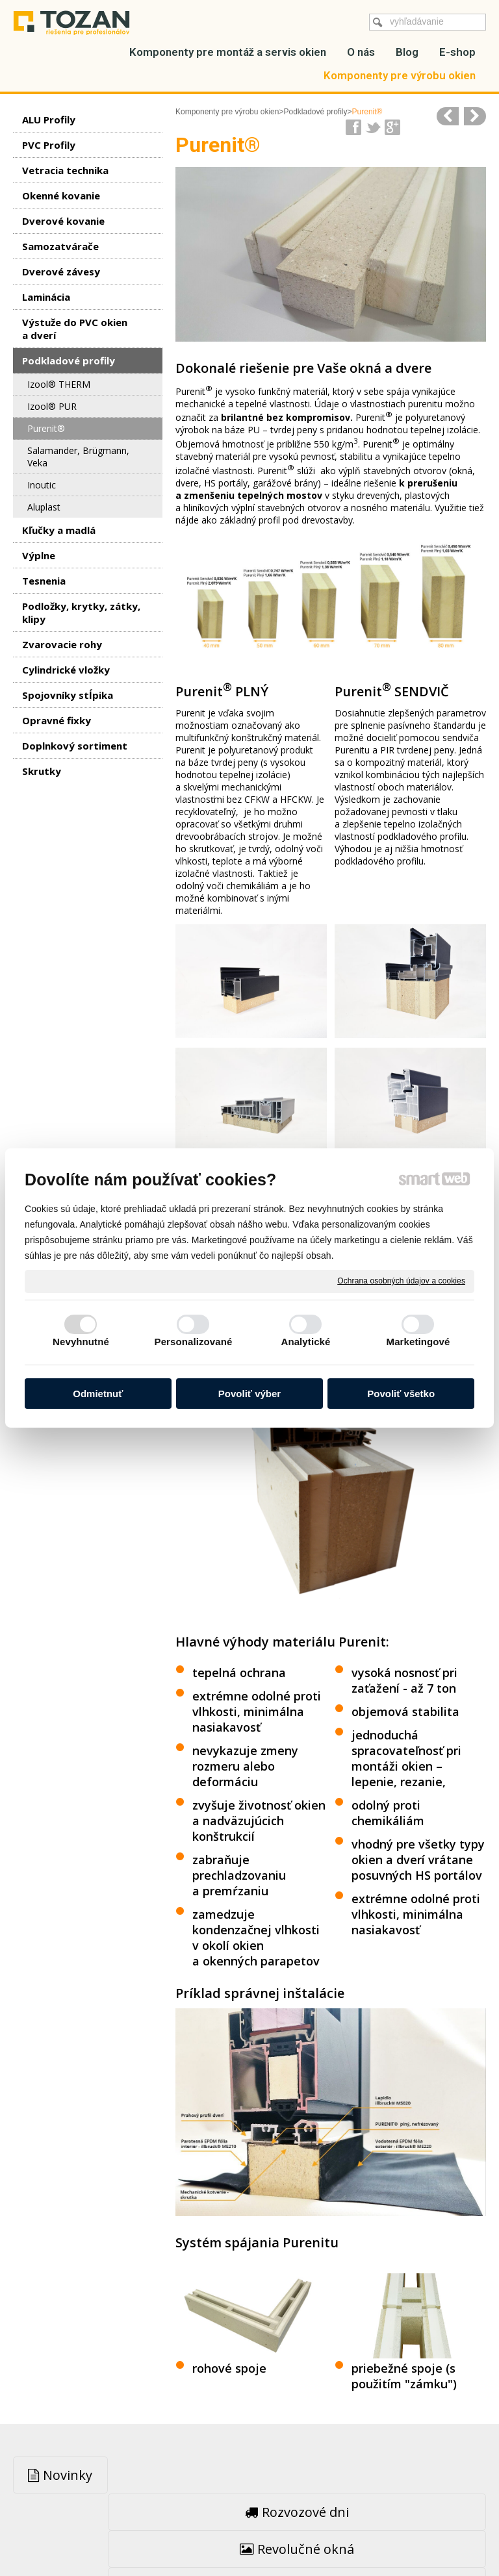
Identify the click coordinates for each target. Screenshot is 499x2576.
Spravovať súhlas (249, 2538)
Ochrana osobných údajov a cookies (401, 1280)
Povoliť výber (249, 1393)
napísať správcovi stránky (253, 2525)
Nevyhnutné (81, 1341)
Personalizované (194, 1341)
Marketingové (418, 1341)
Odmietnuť (98, 1393)
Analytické (305, 1341)
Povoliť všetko (401, 1393)
